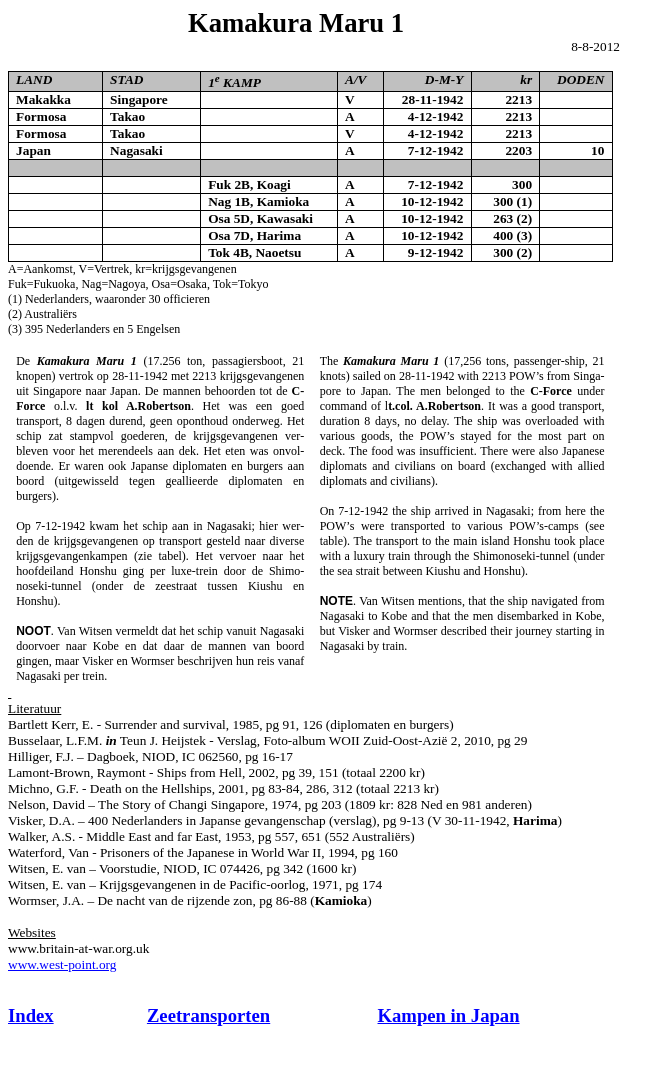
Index (31, 1015)
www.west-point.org (62, 964)
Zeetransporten (208, 1015)
